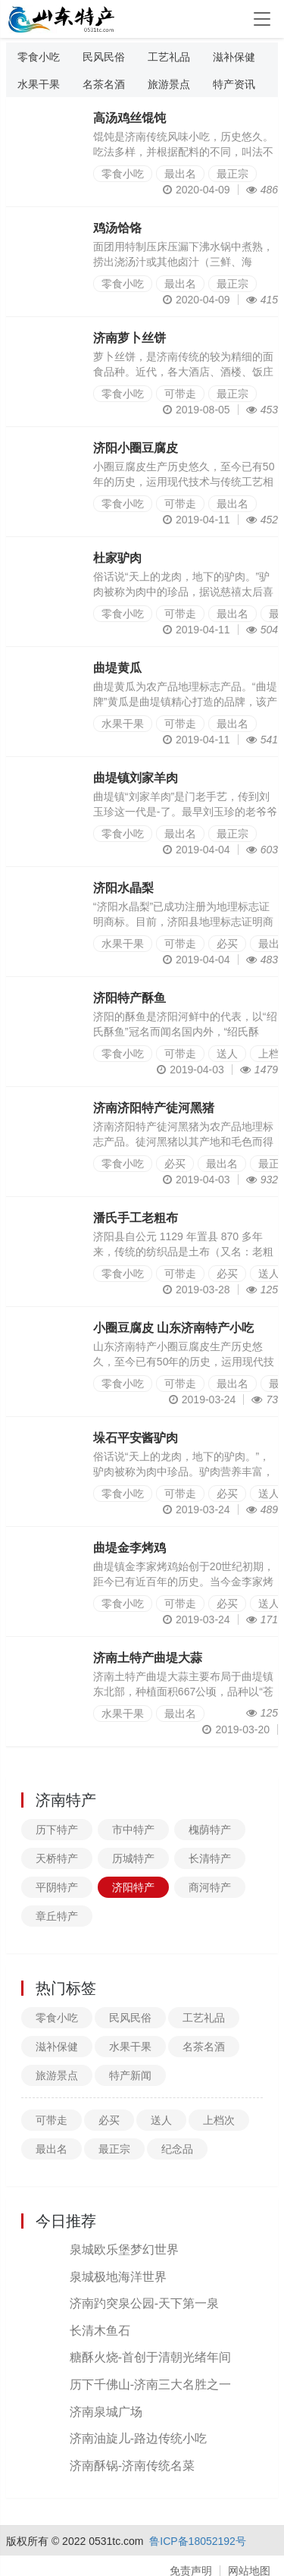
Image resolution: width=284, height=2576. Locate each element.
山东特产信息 (63, 19)
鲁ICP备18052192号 (197, 2541)
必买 (227, 944)
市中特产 (133, 1830)
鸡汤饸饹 (117, 227)
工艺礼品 (169, 57)
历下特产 (57, 1830)
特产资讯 (234, 84)
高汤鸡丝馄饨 (129, 118)
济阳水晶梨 (123, 887)
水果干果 (38, 84)
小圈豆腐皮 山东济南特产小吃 (173, 1327)
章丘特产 (57, 1916)
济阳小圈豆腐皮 (135, 447)
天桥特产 (57, 1858)
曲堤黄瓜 (117, 667)
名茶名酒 (104, 84)
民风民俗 (104, 57)
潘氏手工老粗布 (135, 1217)
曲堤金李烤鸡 (129, 1547)
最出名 (180, 174)
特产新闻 (130, 2075)
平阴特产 (57, 1887)
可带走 (180, 394)
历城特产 (133, 1858)
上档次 (219, 2120)
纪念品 (177, 2149)
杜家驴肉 (117, 557)
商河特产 (210, 1887)
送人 (227, 1054)
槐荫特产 (210, 1830)
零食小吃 (38, 57)
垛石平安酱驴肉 (135, 1437)
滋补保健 (234, 57)
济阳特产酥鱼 (129, 997)
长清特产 (210, 1858)
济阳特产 (133, 1887)
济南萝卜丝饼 (129, 337)
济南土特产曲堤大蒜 (147, 1657)
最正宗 (232, 174)
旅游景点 (169, 84)
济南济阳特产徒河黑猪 (153, 1107)
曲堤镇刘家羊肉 (135, 777)
